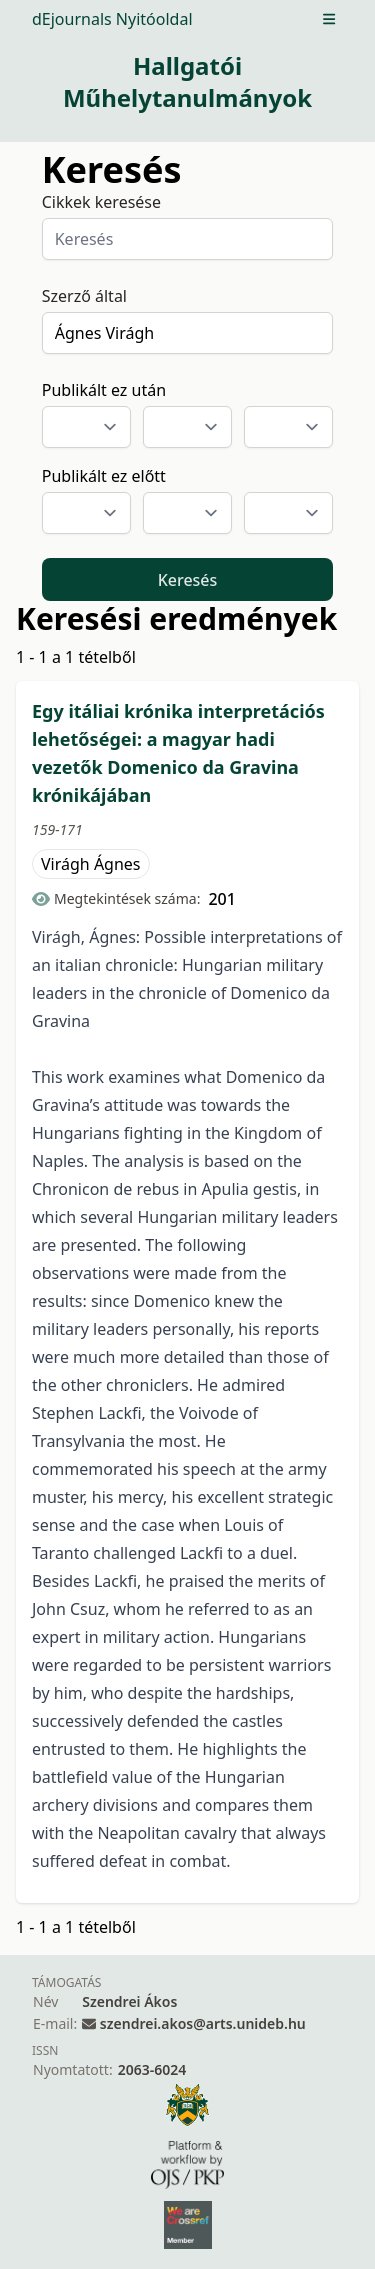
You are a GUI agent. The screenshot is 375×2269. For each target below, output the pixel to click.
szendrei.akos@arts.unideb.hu (203, 2023)
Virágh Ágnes (91, 864)
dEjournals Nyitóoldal (112, 19)
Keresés (188, 580)
